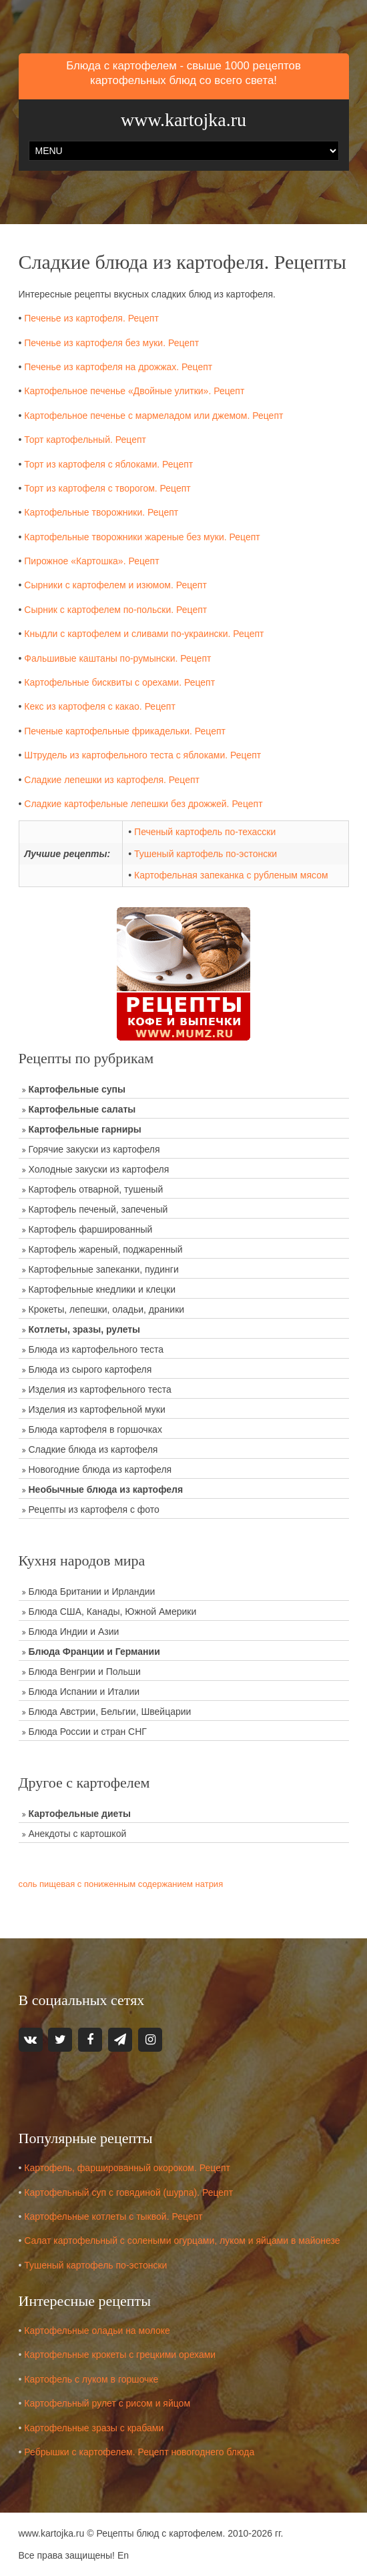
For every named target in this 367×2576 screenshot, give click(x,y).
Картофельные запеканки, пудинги (104, 1269)
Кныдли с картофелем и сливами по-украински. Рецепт (144, 633)
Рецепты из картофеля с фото (94, 1509)
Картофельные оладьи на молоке (97, 2330)
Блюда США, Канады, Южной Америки (113, 1611)
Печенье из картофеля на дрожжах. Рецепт (118, 367)
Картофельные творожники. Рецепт (101, 512)
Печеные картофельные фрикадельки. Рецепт (125, 731)
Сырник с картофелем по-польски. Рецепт (115, 609)
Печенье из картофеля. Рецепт (91, 318)
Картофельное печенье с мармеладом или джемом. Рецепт (153, 415)
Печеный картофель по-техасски (205, 831)
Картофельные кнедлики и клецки (102, 1289)
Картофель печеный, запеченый (98, 1209)
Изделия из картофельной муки (97, 1409)
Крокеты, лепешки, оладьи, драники (107, 1309)
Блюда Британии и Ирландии (92, 1591)
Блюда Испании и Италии (84, 1691)
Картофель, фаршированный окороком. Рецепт (127, 2167)
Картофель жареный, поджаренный (106, 1249)
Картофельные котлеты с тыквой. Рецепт (113, 2216)
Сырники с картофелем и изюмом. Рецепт (115, 585)
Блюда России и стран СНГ (88, 1731)
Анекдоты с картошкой (78, 1833)
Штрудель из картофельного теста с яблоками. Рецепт (142, 755)
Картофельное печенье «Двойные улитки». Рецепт (134, 391)
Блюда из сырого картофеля (90, 1369)
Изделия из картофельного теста (100, 1389)
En (123, 2555)
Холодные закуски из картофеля (99, 1169)
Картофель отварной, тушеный (96, 1189)
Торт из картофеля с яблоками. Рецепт (108, 464)
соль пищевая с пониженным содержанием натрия (121, 1884)
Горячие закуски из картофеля (94, 1149)
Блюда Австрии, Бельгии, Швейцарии (110, 1711)
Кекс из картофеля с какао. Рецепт (99, 706)
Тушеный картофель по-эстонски (205, 853)
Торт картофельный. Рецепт (85, 439)
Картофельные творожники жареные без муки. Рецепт (142, 537)
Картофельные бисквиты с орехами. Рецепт (119, 682)
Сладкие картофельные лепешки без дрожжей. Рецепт (143, 803)
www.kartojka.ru (183, 119)
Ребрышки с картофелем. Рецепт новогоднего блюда (139, 2452)
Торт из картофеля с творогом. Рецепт (107, 488)
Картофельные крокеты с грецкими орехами (120, 2354)
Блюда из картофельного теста (96, 1349)
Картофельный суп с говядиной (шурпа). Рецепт (128, 2192)
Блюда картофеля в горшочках (95, 1429)
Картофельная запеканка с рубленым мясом (231, 875)
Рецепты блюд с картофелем (159, 2533)
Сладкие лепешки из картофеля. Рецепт (112, 779)
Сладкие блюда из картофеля (93, 1449)
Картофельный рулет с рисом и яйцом (107, 2403)
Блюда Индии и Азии (74, 1631)
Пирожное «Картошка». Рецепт (91, 561)
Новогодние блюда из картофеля (100, 1469)
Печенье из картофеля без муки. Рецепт (111, 343)
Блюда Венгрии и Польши (85, 1671)
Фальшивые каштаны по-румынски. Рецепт (117, 658)
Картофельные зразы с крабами (93, 2428)
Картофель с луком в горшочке (91, 2379)
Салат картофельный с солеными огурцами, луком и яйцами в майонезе (182, 2240)
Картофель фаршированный (91, 1229)
